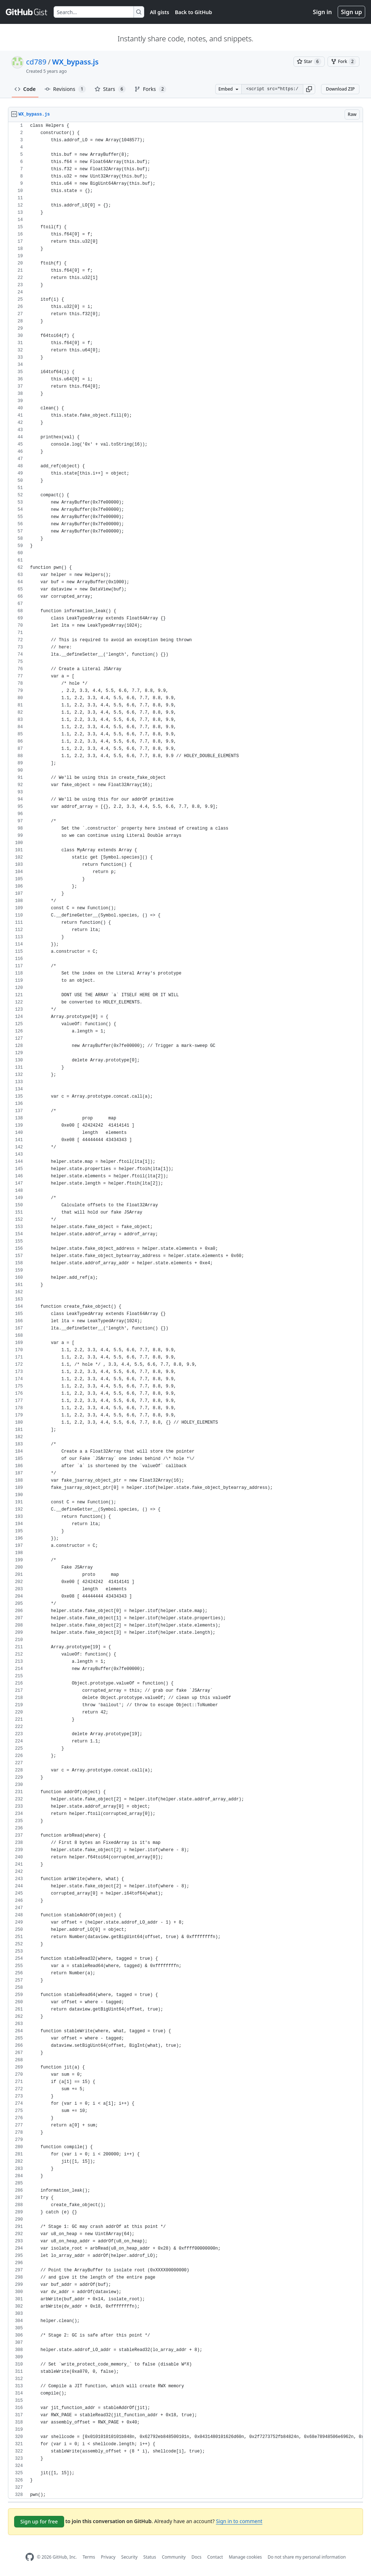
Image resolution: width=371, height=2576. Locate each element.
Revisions (65, 89)
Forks (150, 89)
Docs (196, 2557)
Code (25, 88)
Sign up (351, 12)
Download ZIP (340, 89)
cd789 (36, 62)
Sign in (322, 12)
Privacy (108, 2557)
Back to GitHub (193, 12)
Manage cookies (245, 2557)
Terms (89, 2557)
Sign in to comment (239, 2521)
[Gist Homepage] (27, 12)
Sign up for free (39, 2521)
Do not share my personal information (307, 2557)
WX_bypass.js (75, 62)
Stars (110, 89)
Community (174, 2557)
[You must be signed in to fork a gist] (343, 62)
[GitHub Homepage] (29, 2557)
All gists (159, 12)
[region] (185, 1310)
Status (149, 2557)
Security (129, 2557)
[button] (309, 89)
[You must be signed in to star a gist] (309, 62)
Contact (215, 2557)
